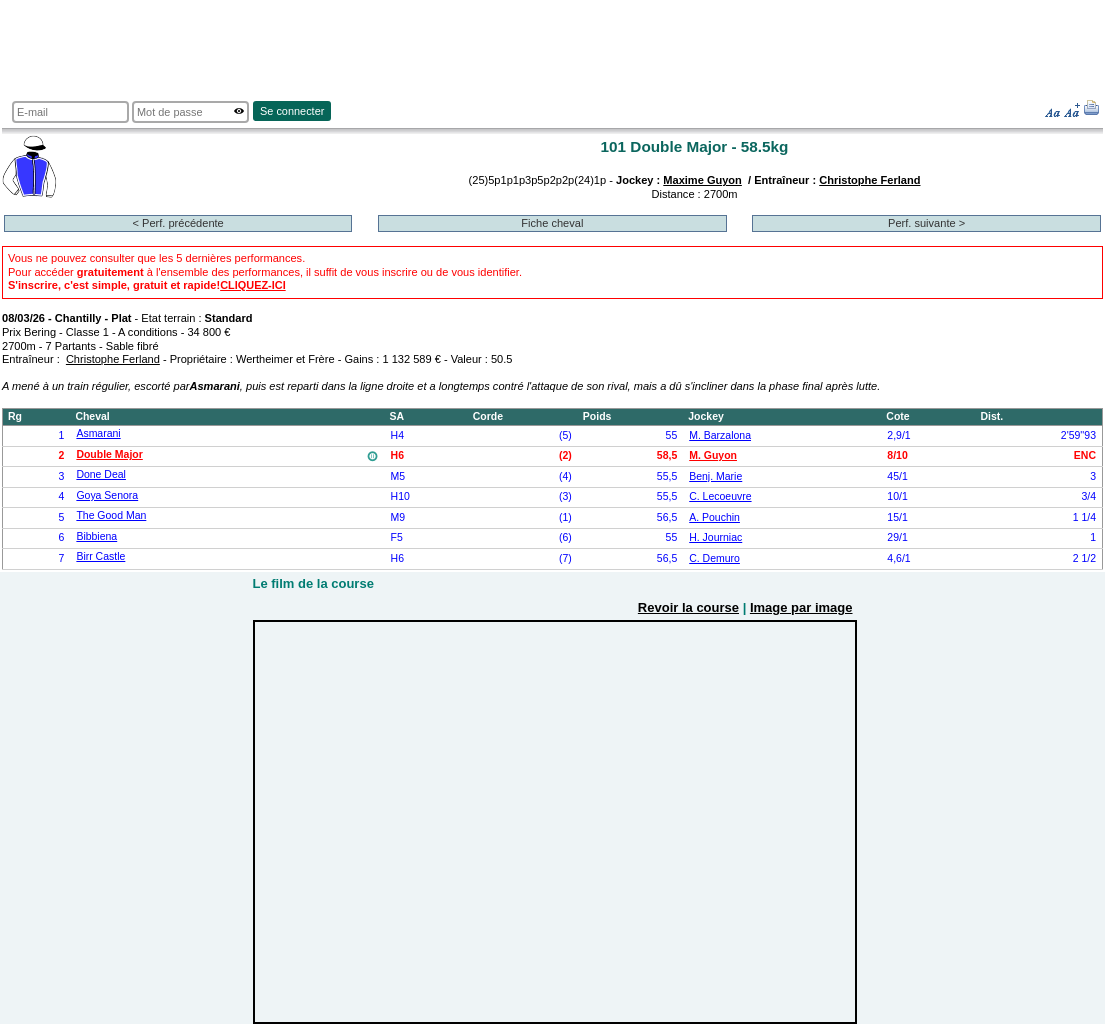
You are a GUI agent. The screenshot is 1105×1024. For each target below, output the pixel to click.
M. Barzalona (720, 435)
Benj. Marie (715, 476)
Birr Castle (100, 556)
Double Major (109, 454)
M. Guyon (713, 455)
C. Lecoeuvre (720, 496)
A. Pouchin (714, 517)
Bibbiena (96, 536)
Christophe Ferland (869, 180)
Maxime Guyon (702, 180)
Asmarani (98, 433)
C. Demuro (714, 558)
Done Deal (101, 474)
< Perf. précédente (178, 223)
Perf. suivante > (926, 223)
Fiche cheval (552, 223)
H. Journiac (715, 537)
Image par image (801, 607)
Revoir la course (688, 607)
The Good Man (111, 515)
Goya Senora (107, 495)
